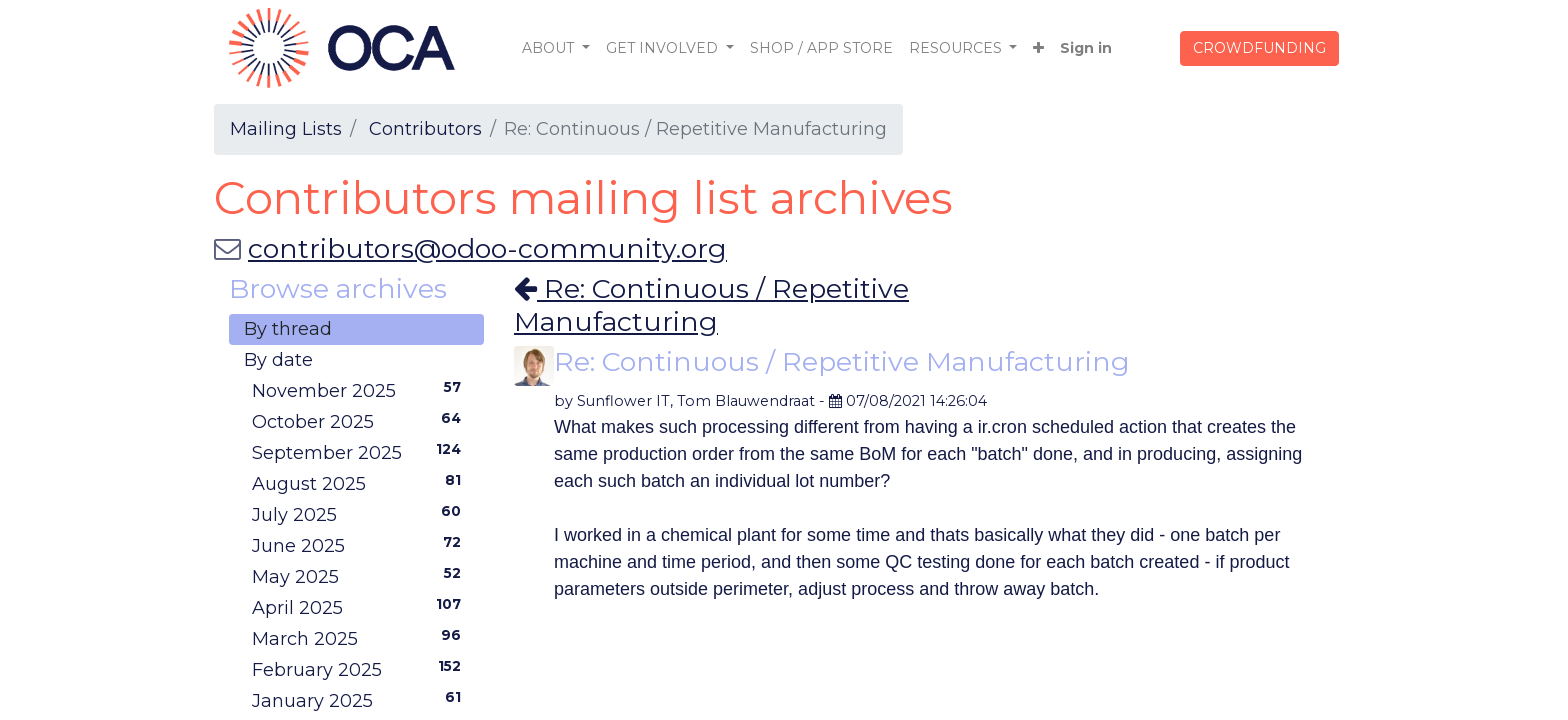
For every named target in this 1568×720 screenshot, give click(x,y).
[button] (1038, 48)
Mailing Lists (286, 129)
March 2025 (360, 638)
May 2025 (360, 576)
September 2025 (360, 452)
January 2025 (360, 700)
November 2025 (360, 390)
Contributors (425, 129)
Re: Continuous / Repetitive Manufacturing (711, 304)
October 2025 (360, 421)
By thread (288, 329)
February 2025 (360, 669)
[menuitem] (821, 48)
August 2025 (360, 483)
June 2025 (360, 545)
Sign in (1086, 48)
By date (278, 360)
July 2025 (360, 514)
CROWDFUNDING (1259, 48)
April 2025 (360, 607)
